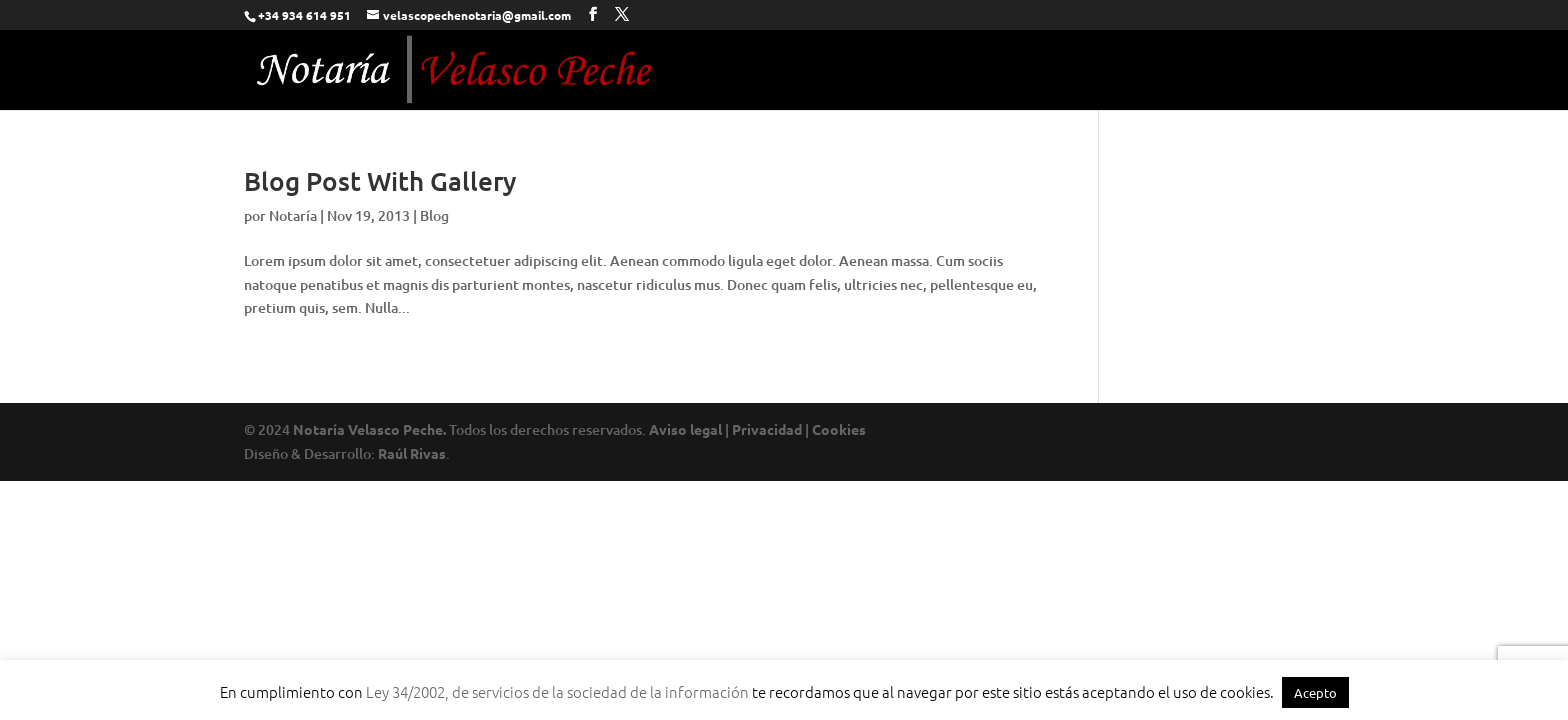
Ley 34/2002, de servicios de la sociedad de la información (557, 691)
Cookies (839, 429)
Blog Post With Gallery (380, 180)
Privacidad (767, 429)
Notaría (293, 215)
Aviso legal (685, 429)
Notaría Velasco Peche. (369, 429)
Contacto (1286, 71)
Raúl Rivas (412, 453)
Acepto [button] (1315, 692)
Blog (434, 215)
